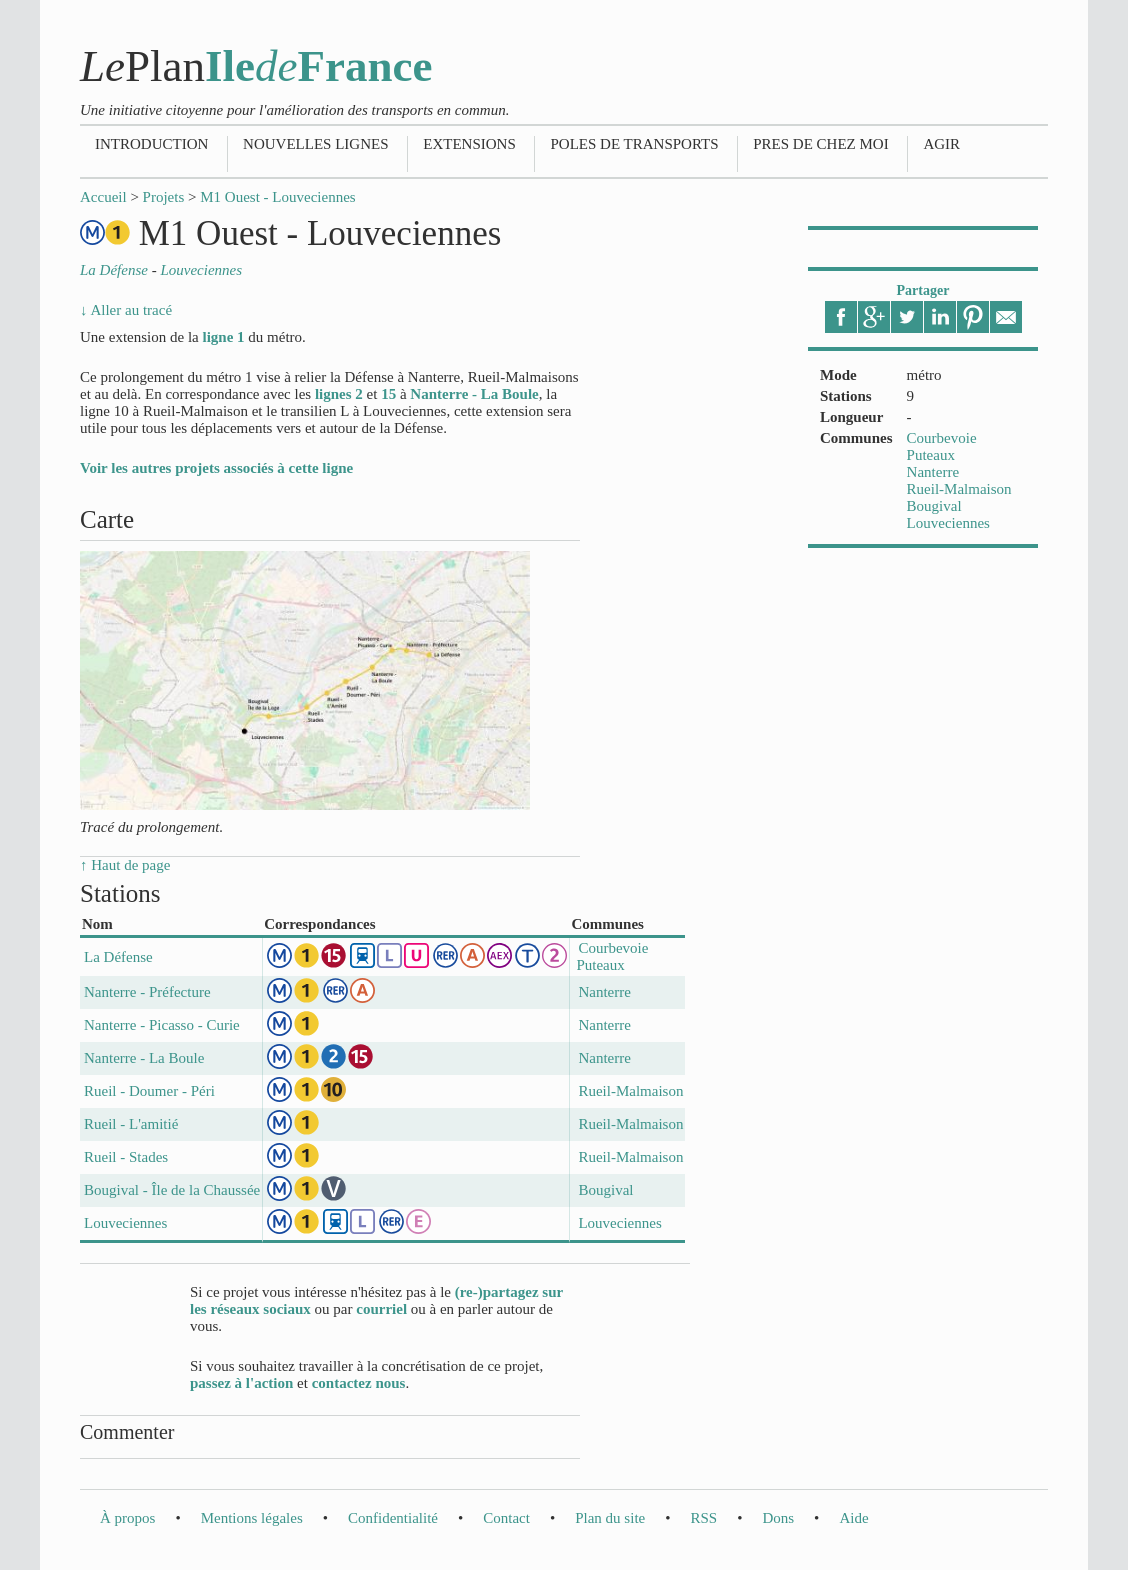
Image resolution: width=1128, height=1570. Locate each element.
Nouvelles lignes (315, 144)
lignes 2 (339, 394)
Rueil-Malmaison (959, 489)
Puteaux (931, 455)
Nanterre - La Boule (474, 394)
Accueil (103, 197)
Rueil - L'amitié (131, 1124)
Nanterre (933, 472)
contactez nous (359, 1383)
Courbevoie (942, 438)
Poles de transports (634, 144)
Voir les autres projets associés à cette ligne (216, 468)
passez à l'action (241, 1383)
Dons (778, 1518)
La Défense (118, 957)
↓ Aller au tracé (126, 310)
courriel (381, 1309)
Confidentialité (393, 1518)
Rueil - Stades (126, 1157)
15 (388, 394)
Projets (164, 197)
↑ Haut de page (125, 865)
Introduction (151, 144)
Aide (853, 1518)
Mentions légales (252, 1518)
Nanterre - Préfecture (147, 992)
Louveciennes (948, 523)
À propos (127, 1518)
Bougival (934, 506)
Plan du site (610, 1518)
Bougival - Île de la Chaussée (172, 1190)
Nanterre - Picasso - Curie (162, 1025)
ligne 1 (223, 337)
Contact (506, 1518)
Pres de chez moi (820, 144)
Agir (941, 144)
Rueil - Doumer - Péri (149, 1091)
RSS (703, 1518)
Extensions (469, 144)
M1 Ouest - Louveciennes (277, 197)
